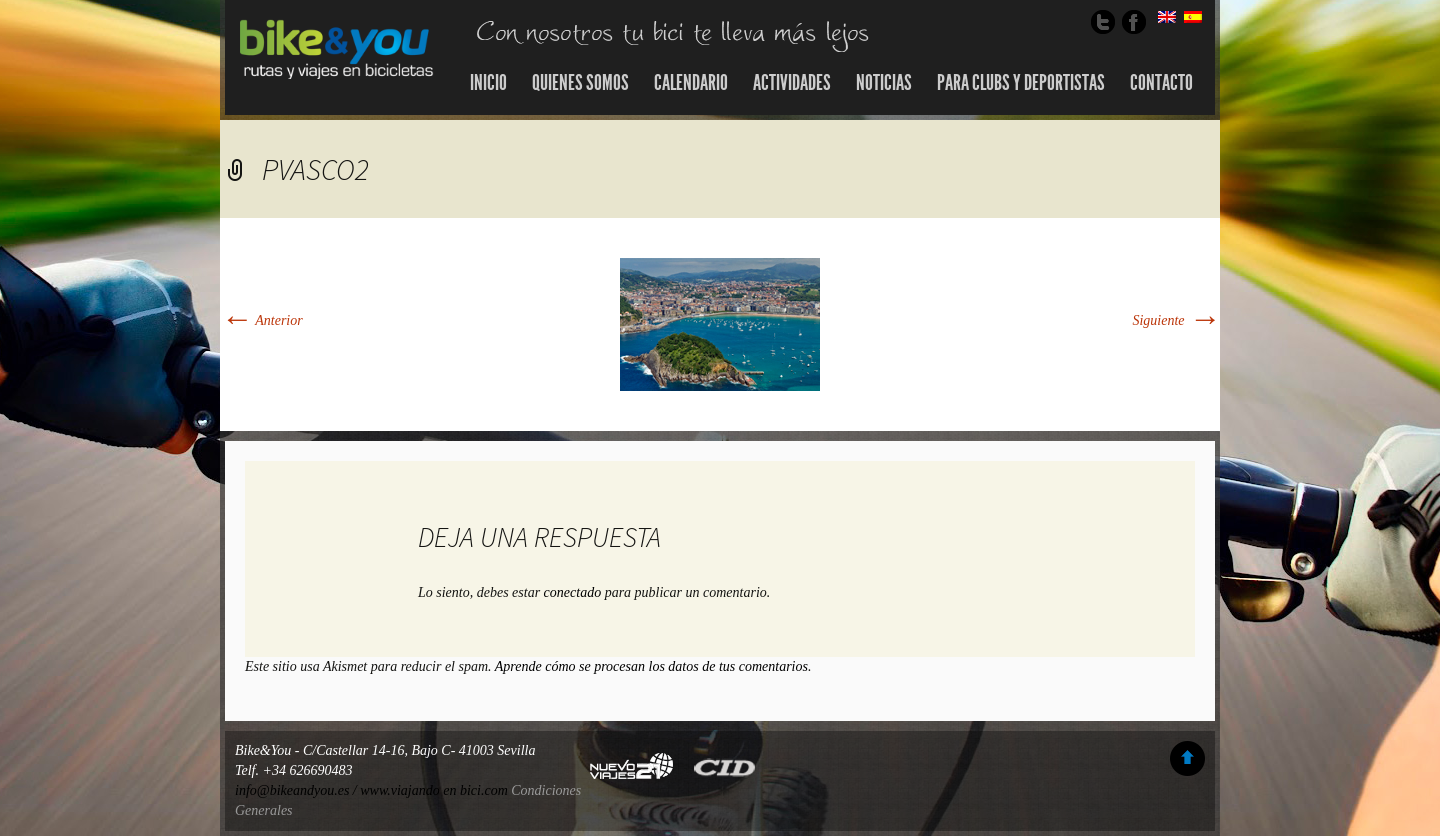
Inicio (488, 83)
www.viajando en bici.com (434, 790)
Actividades (792, 83)
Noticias (884, 83)
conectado (573, 592)
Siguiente (1176, 320)
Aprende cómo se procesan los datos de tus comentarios (651, 666)
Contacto (1161, 83)
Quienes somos (580, 83)
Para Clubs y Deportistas (1021, 83)
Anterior (261, 320)
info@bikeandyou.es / (297, 790)
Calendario (691, 83)
